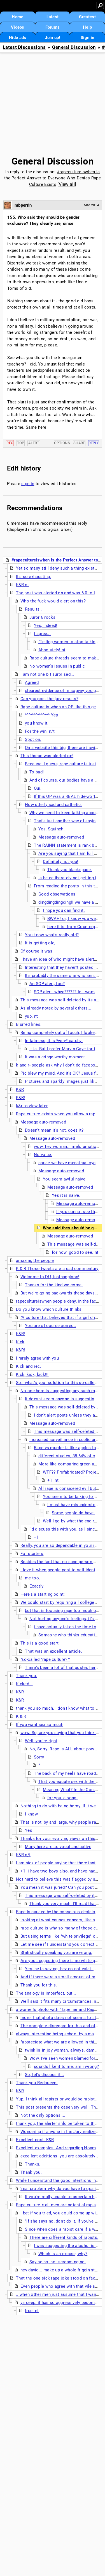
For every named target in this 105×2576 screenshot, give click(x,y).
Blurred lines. (28, 1024)
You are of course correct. (50, 1325)
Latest (52, 16)
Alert (33, 443)
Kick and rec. (28, 1366)
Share (79, 443)
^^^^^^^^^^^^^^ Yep (41, 715)
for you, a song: (62, 1797)
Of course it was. (36, 951)
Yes (28, 1830)
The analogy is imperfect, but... (46, 1993)
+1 (36, 1537)
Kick (20, 1341)
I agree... (42, 633)
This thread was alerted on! (46, 755)
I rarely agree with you (37, 1358)
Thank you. (26, 1675)
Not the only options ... (42, 2115)
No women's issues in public (57, 666)
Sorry (39, 1757)
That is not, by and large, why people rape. (61, 1822)
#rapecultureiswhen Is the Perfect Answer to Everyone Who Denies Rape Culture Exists (52, 178)
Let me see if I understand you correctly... (60, 1944)
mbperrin (23, 205)
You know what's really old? (52, 934)
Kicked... (24, 1683)
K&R (20, 1089)
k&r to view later (32, 1105)
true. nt (32, 2310)
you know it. (37, 723)
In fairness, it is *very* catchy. (54, 1040)
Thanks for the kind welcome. (54, 1284)
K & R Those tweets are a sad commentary (57, 1268)
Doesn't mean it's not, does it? (54, 1130)
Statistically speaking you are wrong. (56, 1952)
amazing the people (35, 1260)
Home (17, 16)
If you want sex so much (39, 1724)
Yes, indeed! (45, 625)
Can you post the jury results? (49, 698)
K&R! (20, 1097)
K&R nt (22, 584)
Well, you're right (41, 1740)
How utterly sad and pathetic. (53, 804)
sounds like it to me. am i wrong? (66, 2066)
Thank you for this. (38, 1985)
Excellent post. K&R (35, 2139)
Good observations (56, 894)
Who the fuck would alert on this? (53, 601)
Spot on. (33, 739)
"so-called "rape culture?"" (45, 1659)
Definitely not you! (60, 861)
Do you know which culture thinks (49, 1309)
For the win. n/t (40, 731)
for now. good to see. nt (75, 1252)
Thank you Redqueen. (37, 2082)
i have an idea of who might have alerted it (61, 959)
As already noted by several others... (55, 1008)
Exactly (36, 1586)
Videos (17, 27)
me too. (32, 1578)
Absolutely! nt (51, 649)
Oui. (37, 788)
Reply (93, 443)
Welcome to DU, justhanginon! (49, 1276)
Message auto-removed (61, 837)
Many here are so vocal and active (58, 1846)
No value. (43, 1154)
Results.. (33, 609)
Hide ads (17, 37)
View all (67, 184)
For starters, (32, 1553)
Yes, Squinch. (51, 829)
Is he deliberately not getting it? (69, 877)
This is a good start (39, 1643)
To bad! (36, 772)
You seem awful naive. (65, 1179)
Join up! (52, 37)
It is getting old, (40, 943)
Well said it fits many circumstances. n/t (59, 2001)
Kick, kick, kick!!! (32, 1374)
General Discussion (74, 47)
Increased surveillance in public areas (65, 1439)
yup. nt (31, 1016)
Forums (52, 27)
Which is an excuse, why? (62, 2253)
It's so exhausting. (33, 576)
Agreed (32, 682)
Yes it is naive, (66, 1195)
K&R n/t (23, 1854)
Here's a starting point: (42, 1594)
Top (20, 443)
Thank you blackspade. (69, 869)
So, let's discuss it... (44, 2074)
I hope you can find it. (64, 910)
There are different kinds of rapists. (63, 2237)
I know (31, 1814)
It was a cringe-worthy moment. (55, 1056)
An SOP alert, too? (47, 983)
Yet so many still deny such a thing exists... (58, 568)
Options (62, 443)
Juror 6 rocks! (43, 617)
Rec (9, 443)
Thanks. (32, 2164)
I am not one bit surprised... (47, 674)
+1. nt (53, 1480)
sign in (27, 483)
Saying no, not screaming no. (57, 2261)
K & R (21, 1716)
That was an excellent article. (53, 1651)
